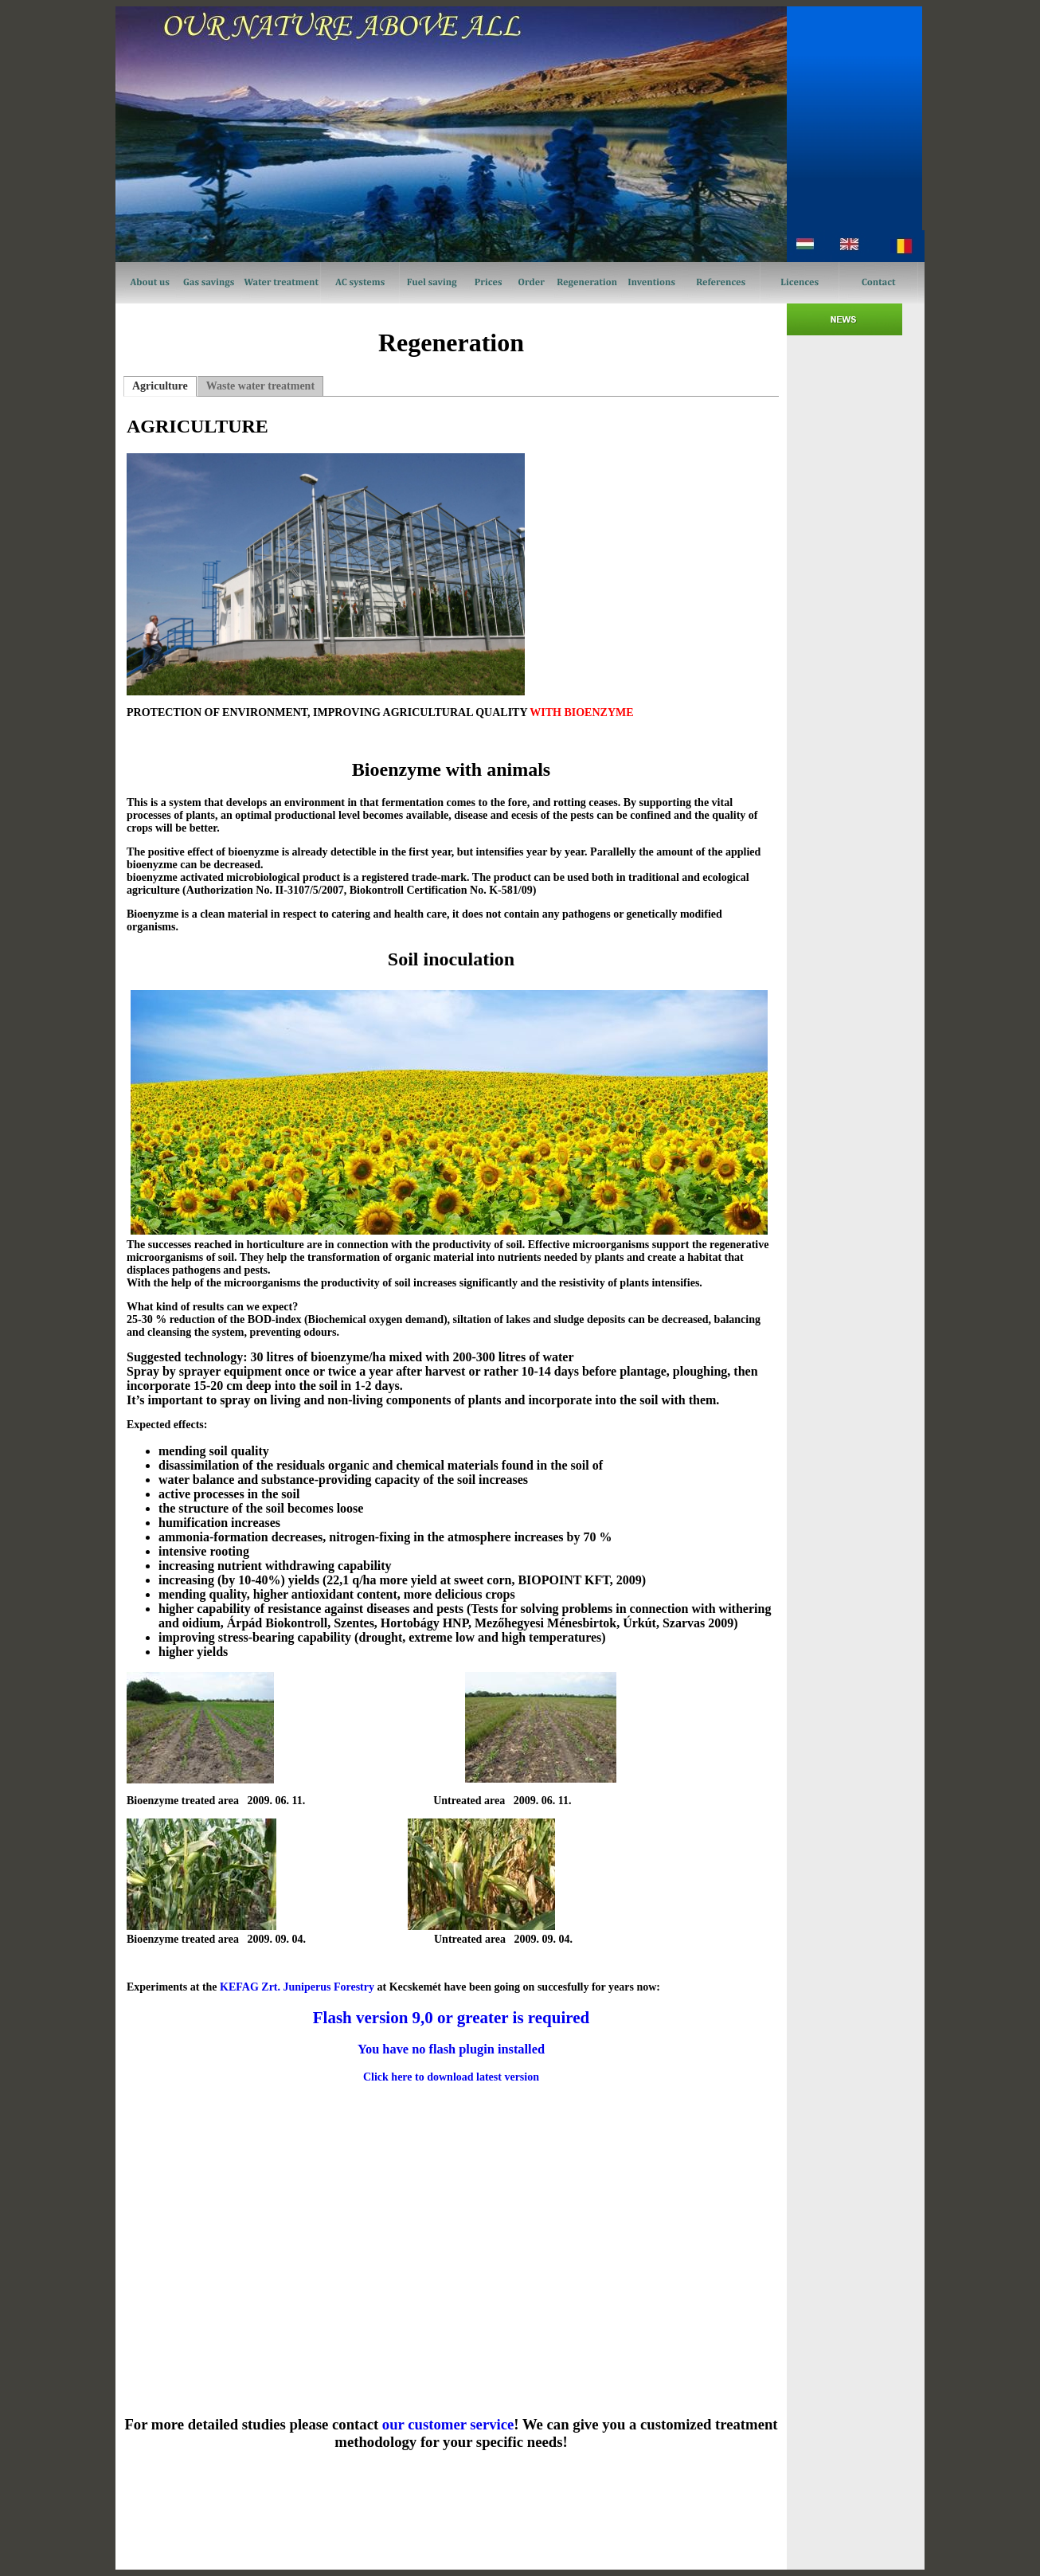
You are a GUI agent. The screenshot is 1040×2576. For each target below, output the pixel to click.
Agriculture (160, 386)
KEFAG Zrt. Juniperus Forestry (297, 1987)
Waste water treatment (260, 386)
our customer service (448, 2424)
